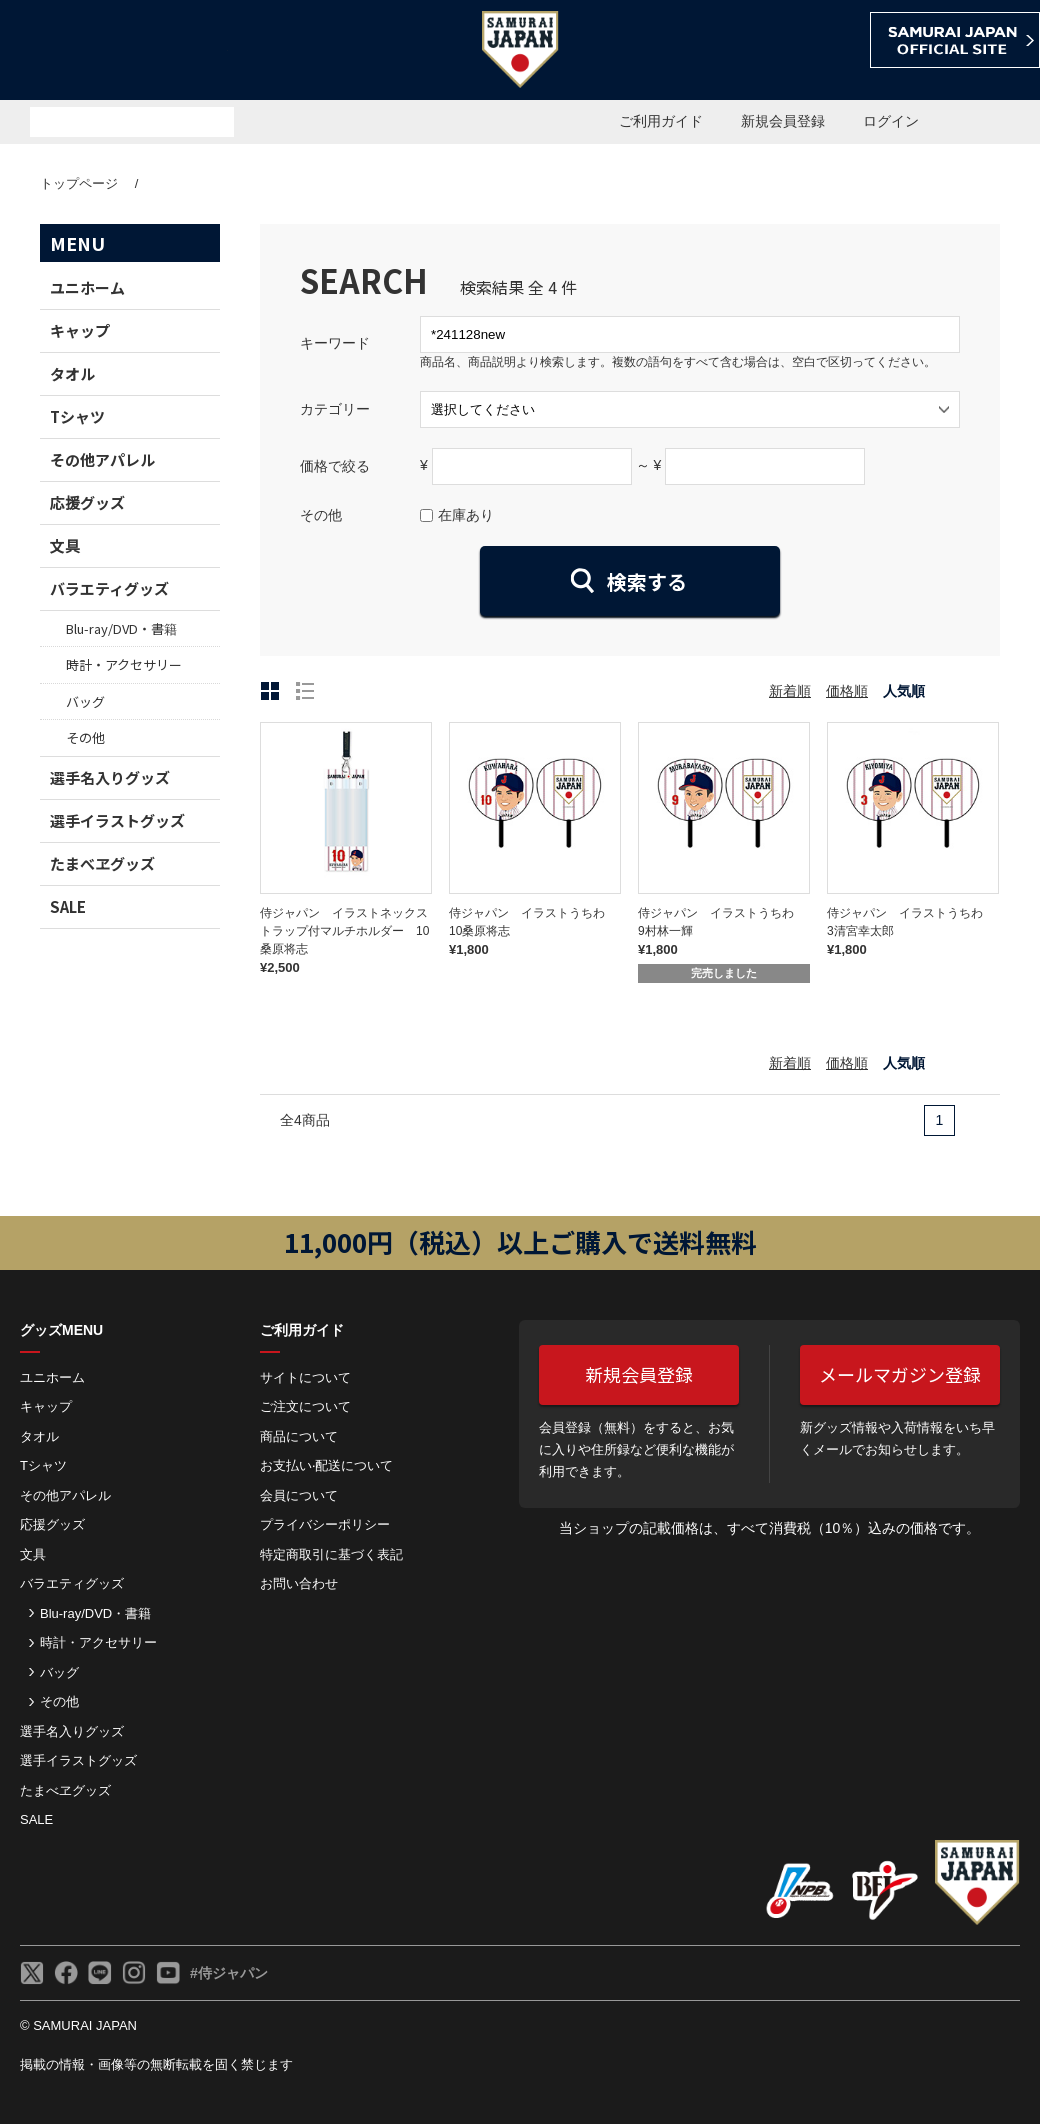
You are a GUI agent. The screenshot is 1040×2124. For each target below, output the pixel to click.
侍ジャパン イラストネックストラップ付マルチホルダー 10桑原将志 (344, 931)
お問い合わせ (299, 1583)
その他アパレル (102, 459)
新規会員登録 (783, 121)
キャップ (80, 330)
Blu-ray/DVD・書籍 (121, 628)
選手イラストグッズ (117, 820)
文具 (65, 545)
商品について (299, 1436)
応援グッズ (87, 502)
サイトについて (305, 1377)
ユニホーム (87, 287)
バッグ (85, 701)
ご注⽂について (305, 1406)
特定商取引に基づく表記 (331, 1554)
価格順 (847, 691)
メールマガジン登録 (900, 1374)
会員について (299, 1495)
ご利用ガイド (661, 121)
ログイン (891, 121)
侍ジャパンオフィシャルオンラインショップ (114, 51)
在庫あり (466, 515)
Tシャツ (77, 416)
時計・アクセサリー (124, 664)
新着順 (790, 691)
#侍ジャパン (229, 1973)
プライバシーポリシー (325, 1524)
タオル (72, 373)
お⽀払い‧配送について (326, 1465)
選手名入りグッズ (110, 777)
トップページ (79, 183)
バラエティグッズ (109, 588)
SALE (68, 906)
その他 (85, 737)
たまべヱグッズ (102, 863)
